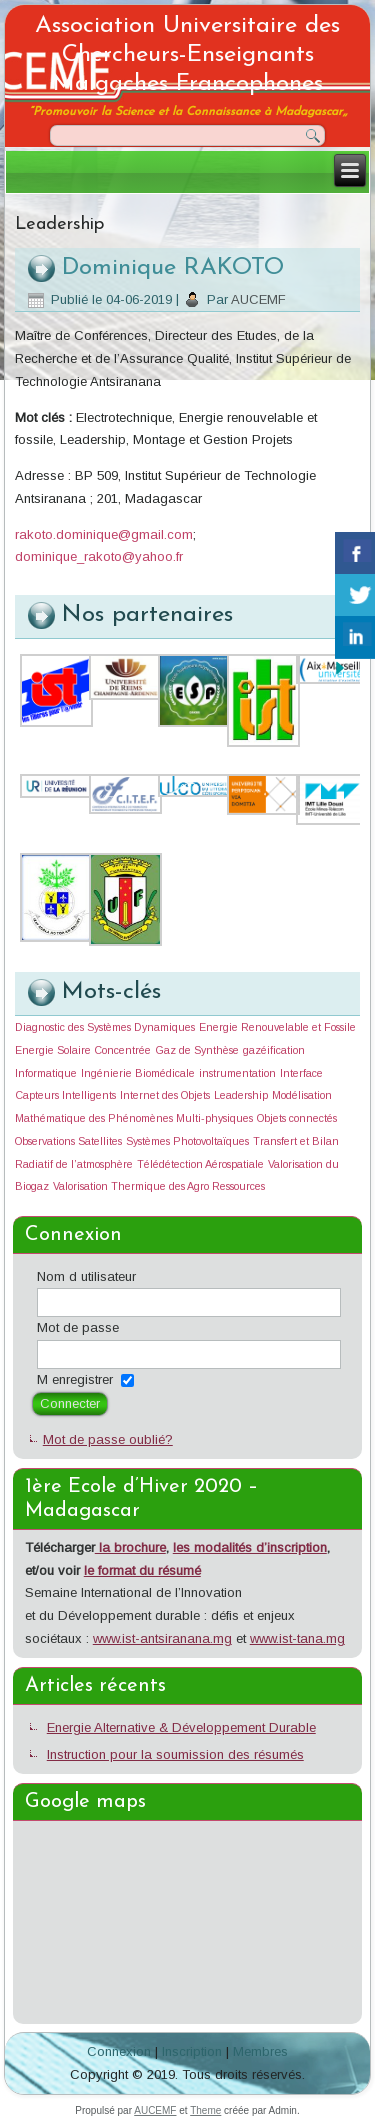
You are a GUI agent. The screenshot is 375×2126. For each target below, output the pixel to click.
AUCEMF (258, 299)
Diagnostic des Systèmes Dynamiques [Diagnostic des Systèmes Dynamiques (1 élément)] (105, 1027)
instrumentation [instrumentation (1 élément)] (237, 1073)
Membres (260, 2051)
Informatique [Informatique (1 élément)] (46, 1073)
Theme (205, 2110)
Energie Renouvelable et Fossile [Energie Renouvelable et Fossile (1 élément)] (277, 1027)
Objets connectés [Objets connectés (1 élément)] (297, 1118)
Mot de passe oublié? (108, 1439)
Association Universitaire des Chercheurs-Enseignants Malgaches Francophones (187, 55)
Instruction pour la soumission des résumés (175, 1754)
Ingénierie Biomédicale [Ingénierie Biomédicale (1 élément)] (138, 1073)
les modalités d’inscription (250, 1547)
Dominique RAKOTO (173, 268)
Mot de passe (78, 1327)
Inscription (192, 2051)
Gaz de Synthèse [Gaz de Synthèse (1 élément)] (197, 1050)
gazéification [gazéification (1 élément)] (274, 1050)
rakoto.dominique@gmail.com (104, 534)
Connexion (119, 2051)
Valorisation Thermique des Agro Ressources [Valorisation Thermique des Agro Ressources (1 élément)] (159, 1186)
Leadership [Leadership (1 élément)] (241, 1095)
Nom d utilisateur (86, 1276)
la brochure (130, 1547)
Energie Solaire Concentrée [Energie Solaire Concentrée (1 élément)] (83, 1050)
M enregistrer (75, 1379)
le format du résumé (142, 1570)
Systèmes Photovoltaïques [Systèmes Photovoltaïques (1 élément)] (187, 1141)
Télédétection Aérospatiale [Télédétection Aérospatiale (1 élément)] (200, 1164)
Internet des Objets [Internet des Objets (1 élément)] (165, 1095)
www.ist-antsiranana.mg (162, 1638)
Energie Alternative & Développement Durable (181, 1727)
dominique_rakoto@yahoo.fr (99, 556)
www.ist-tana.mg (297, 1638)
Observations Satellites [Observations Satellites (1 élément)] (68, 1141)
